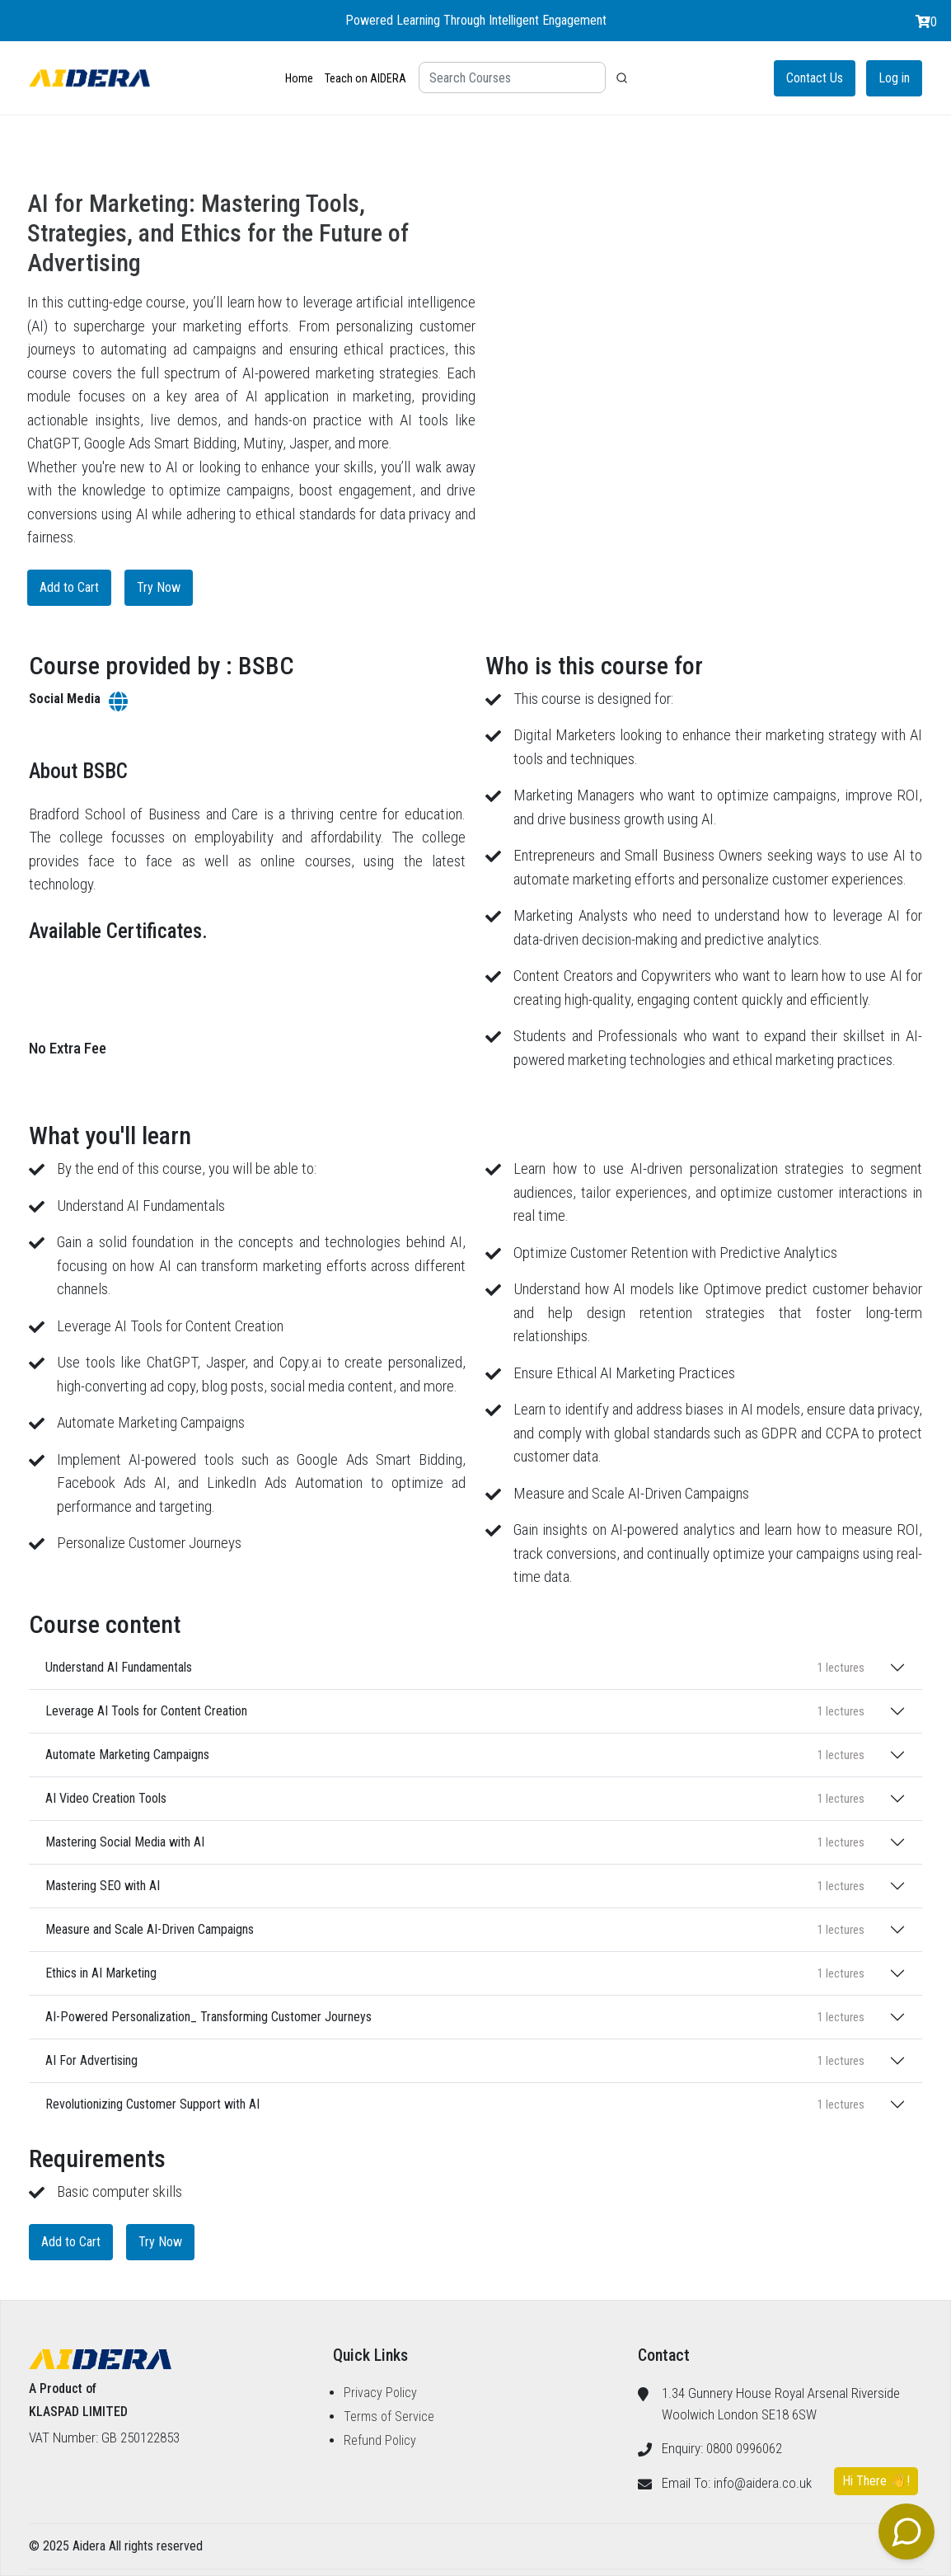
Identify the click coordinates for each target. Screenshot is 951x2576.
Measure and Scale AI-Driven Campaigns (454, 1929)
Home (299, 78)
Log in (894, 78)
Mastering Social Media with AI (454, 1842)
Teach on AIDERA (365, 78)
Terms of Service (389, 2416)
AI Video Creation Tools (454, 1798)
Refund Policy (380, 2440)
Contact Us (814, 78)
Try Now (158, 587)
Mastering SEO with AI (454, 1885)
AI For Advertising (454, 2060)
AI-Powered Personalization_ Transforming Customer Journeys (454, 2017)
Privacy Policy (380, 2392)
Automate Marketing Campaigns (454, 1754)
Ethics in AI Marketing (454, 1973)
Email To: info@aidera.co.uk (737, 2483)
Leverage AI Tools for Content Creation (454, 1711)
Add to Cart (69, 587)
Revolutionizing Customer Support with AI (454, 2104)
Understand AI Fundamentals (454, 1667)
